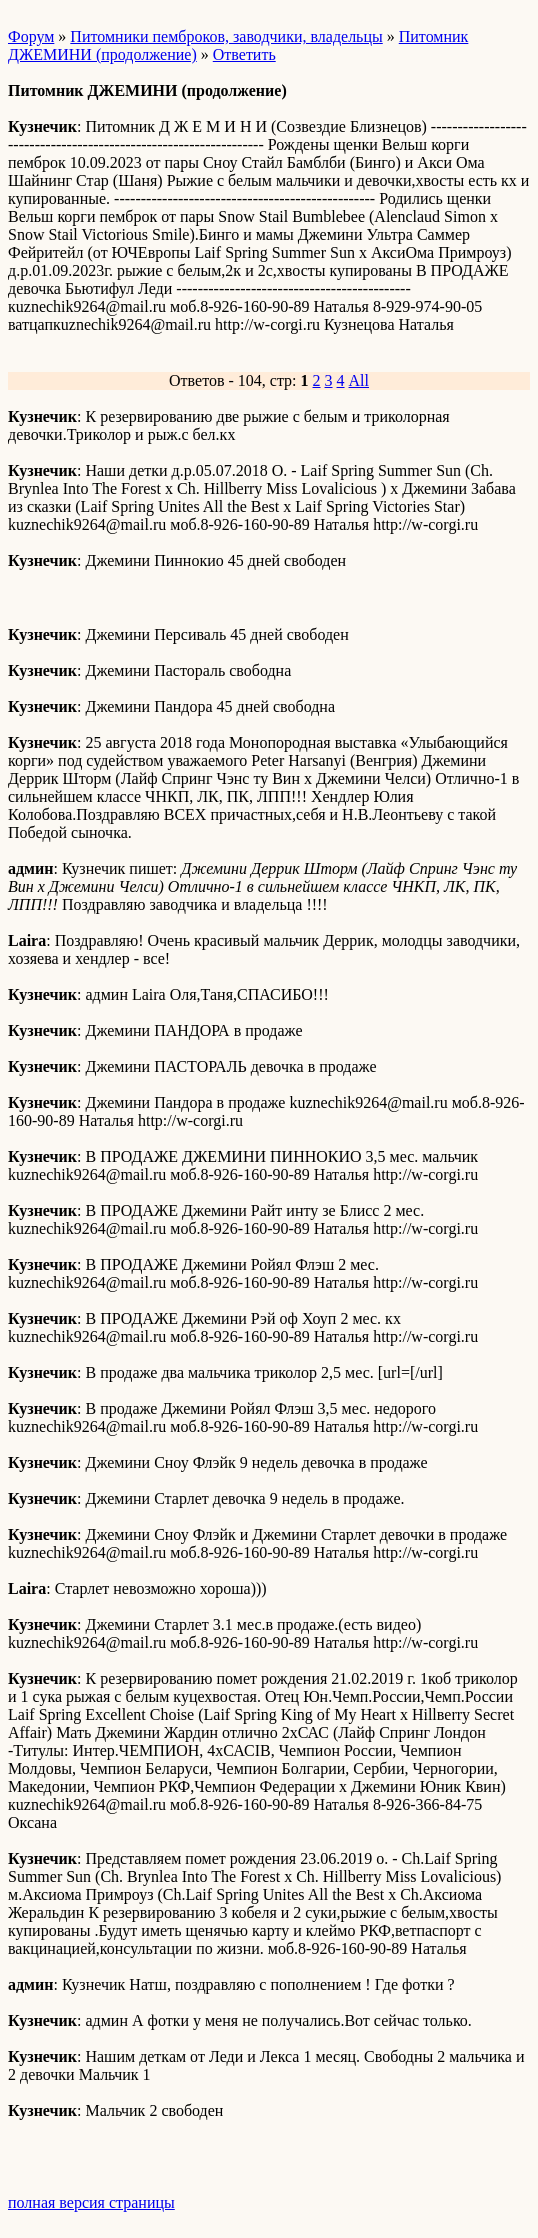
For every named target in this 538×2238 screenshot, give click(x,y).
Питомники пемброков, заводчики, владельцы (226, 36)
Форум (31, 36)
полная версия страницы (91, 2202)
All (359, 380)
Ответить (244, 54)
